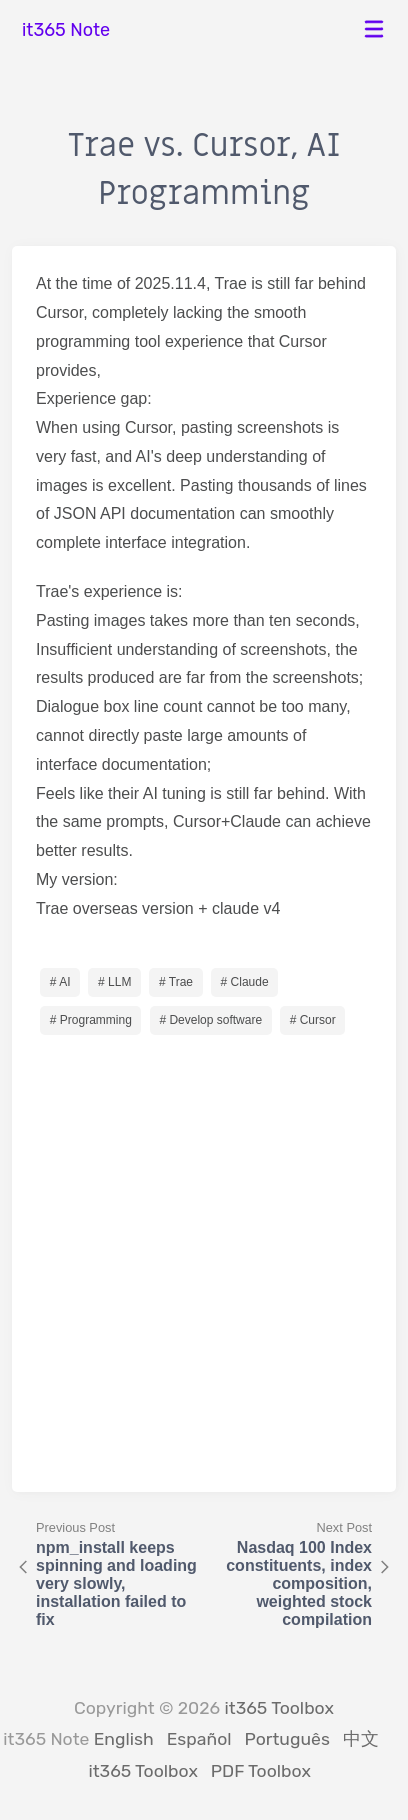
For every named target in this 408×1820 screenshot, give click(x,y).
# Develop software (210, 1020)
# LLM (114, 982)
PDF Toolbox (261, 1771)
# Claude (245, 982)
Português (287, 1739)
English (124, 1739)
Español (199, 1739)
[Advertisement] (204, 1254)
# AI (60, 982)
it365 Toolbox (279, 1708)
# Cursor (313, 1020)
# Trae (176, 982)
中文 (361, 1739)
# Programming (91, 1020)
